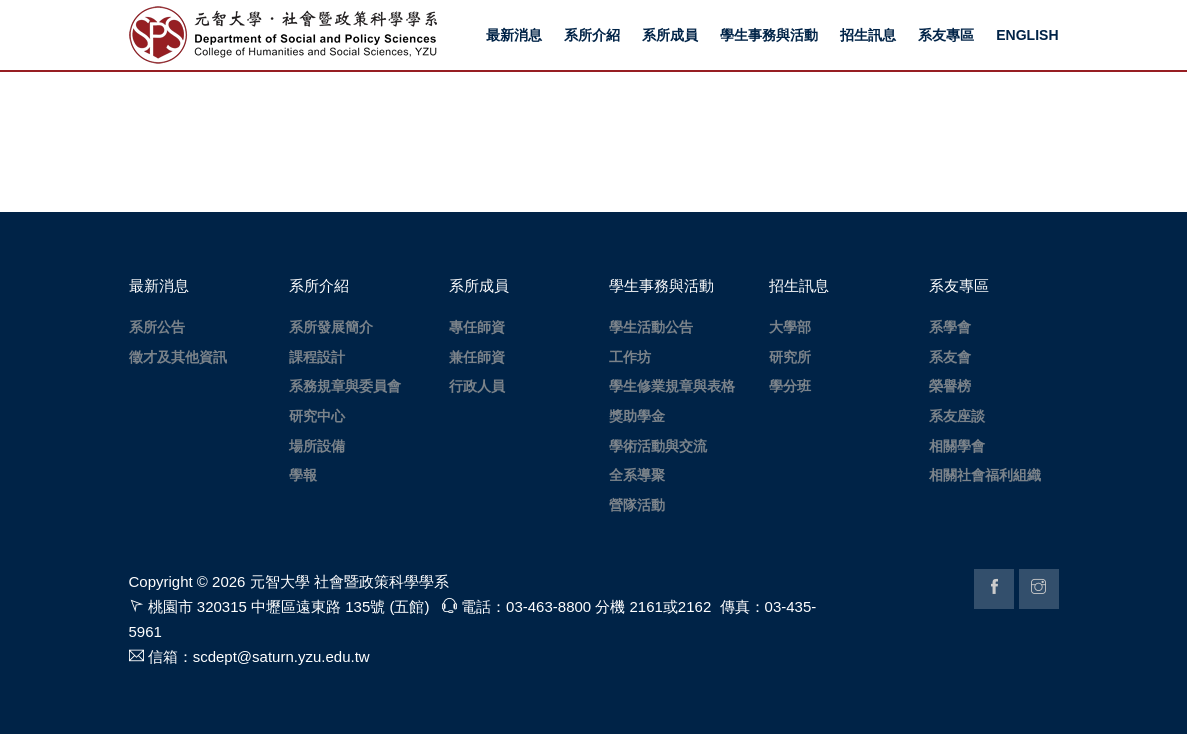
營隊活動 (637, 505)
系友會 (950, 357)
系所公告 (157, 327)
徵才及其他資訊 (178, 357)
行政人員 (477, 386)
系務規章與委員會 (345, 386)
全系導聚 (637, 475)
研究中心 (317, 416)
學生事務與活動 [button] (769, 35)
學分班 (790, 386)
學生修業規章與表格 (672, 386)
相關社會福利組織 (985, 475)
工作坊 (630, 357)
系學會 (950, 327)
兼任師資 (477, 357)
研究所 (790, 357)
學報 (303, 475)
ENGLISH (1027, 35)
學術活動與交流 (658, 446)
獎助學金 (637, 416)
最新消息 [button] (514, 35)
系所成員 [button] (670, 35)
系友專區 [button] (946, 35)
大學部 (790, 327)
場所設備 (317, 446)
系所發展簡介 (331, 327)
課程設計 (317, 357)
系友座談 (957, 416)
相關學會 (957, 446)
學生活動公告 (651, 327)
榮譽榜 (950, 386)
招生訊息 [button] (868, 35)
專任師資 (477, 327)
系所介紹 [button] (592, 35)
